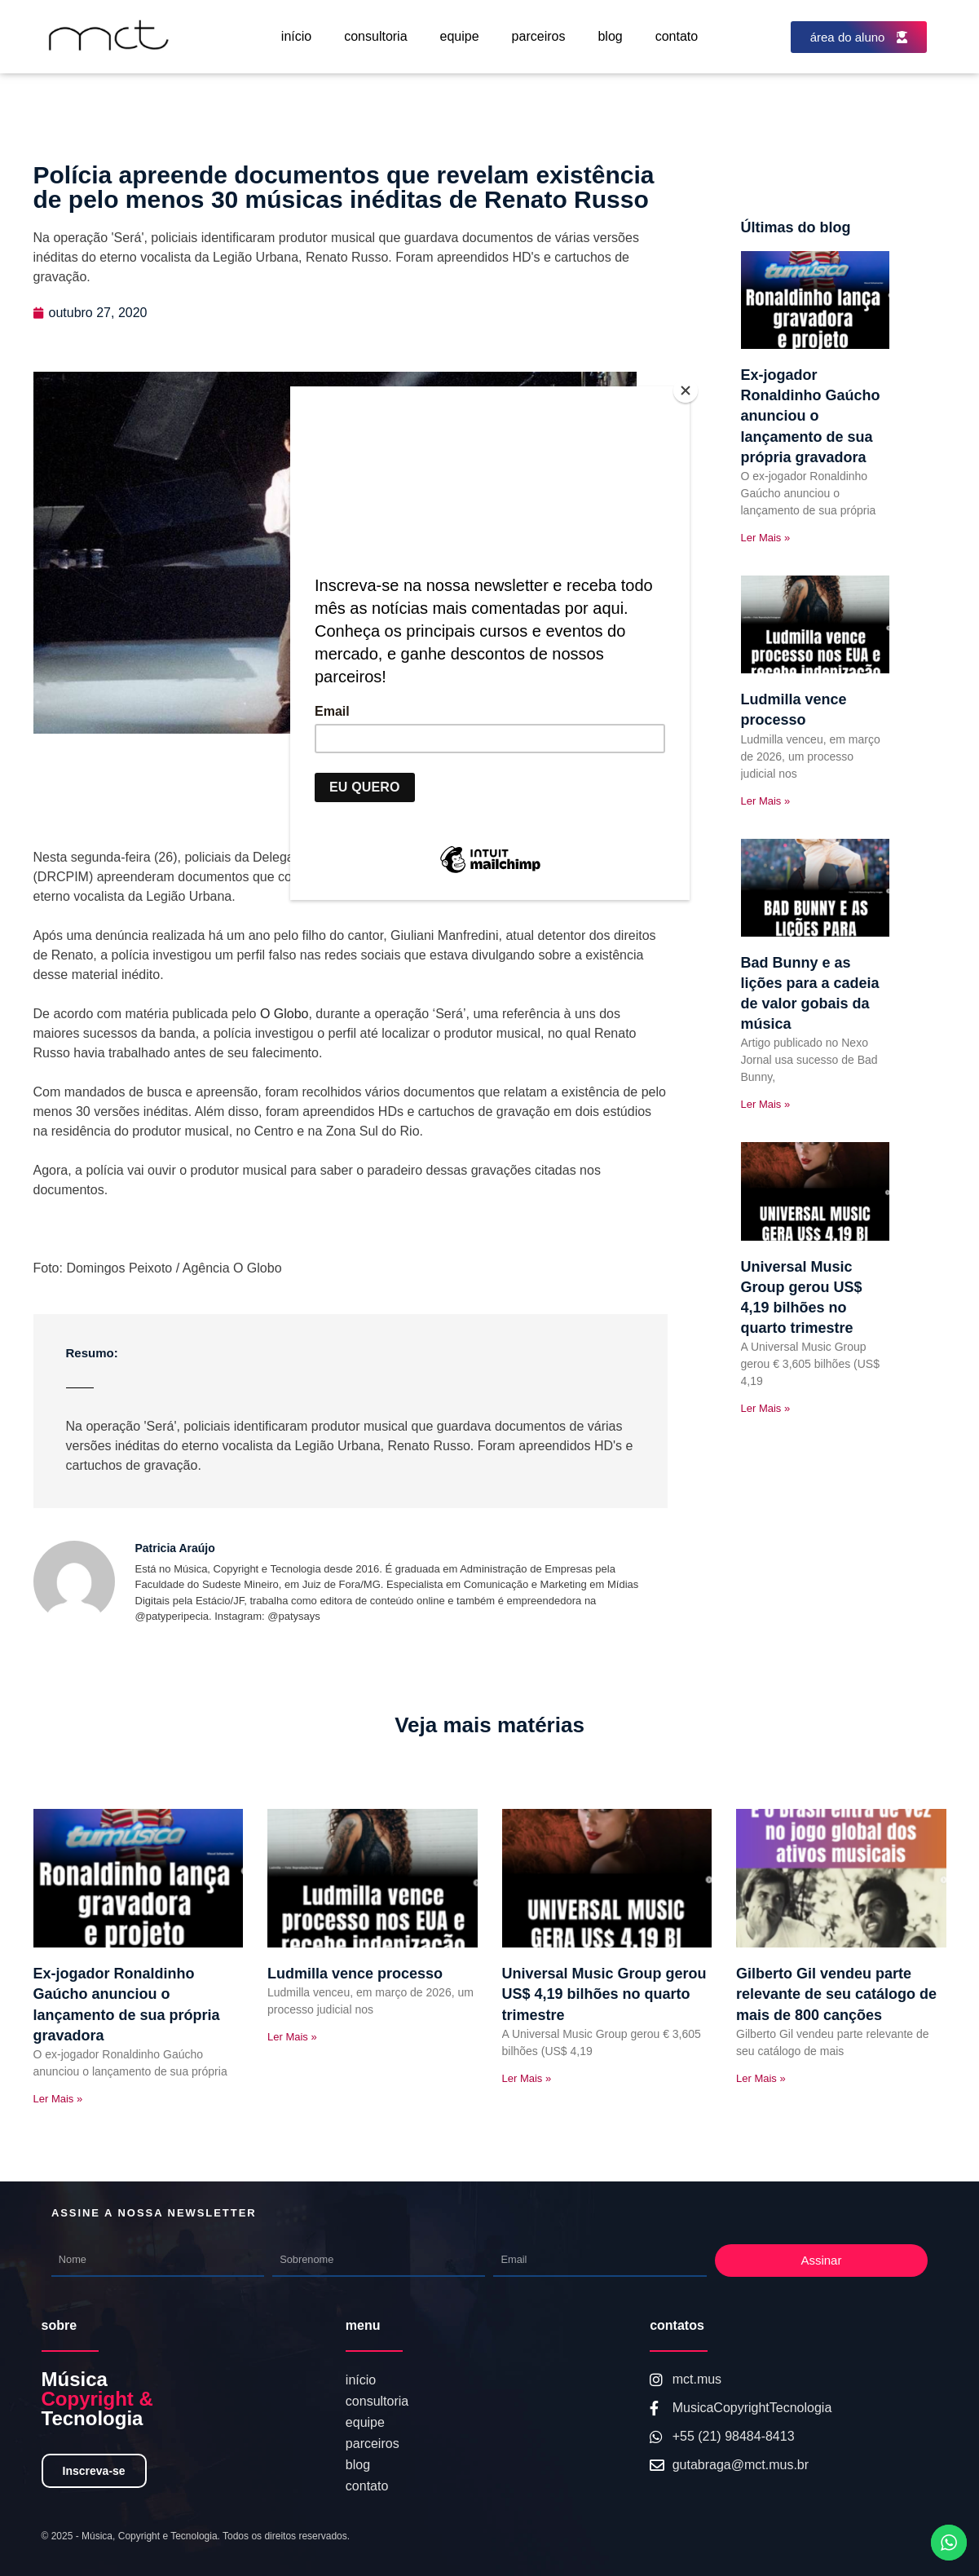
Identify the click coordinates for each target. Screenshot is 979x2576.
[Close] (685, 390)
